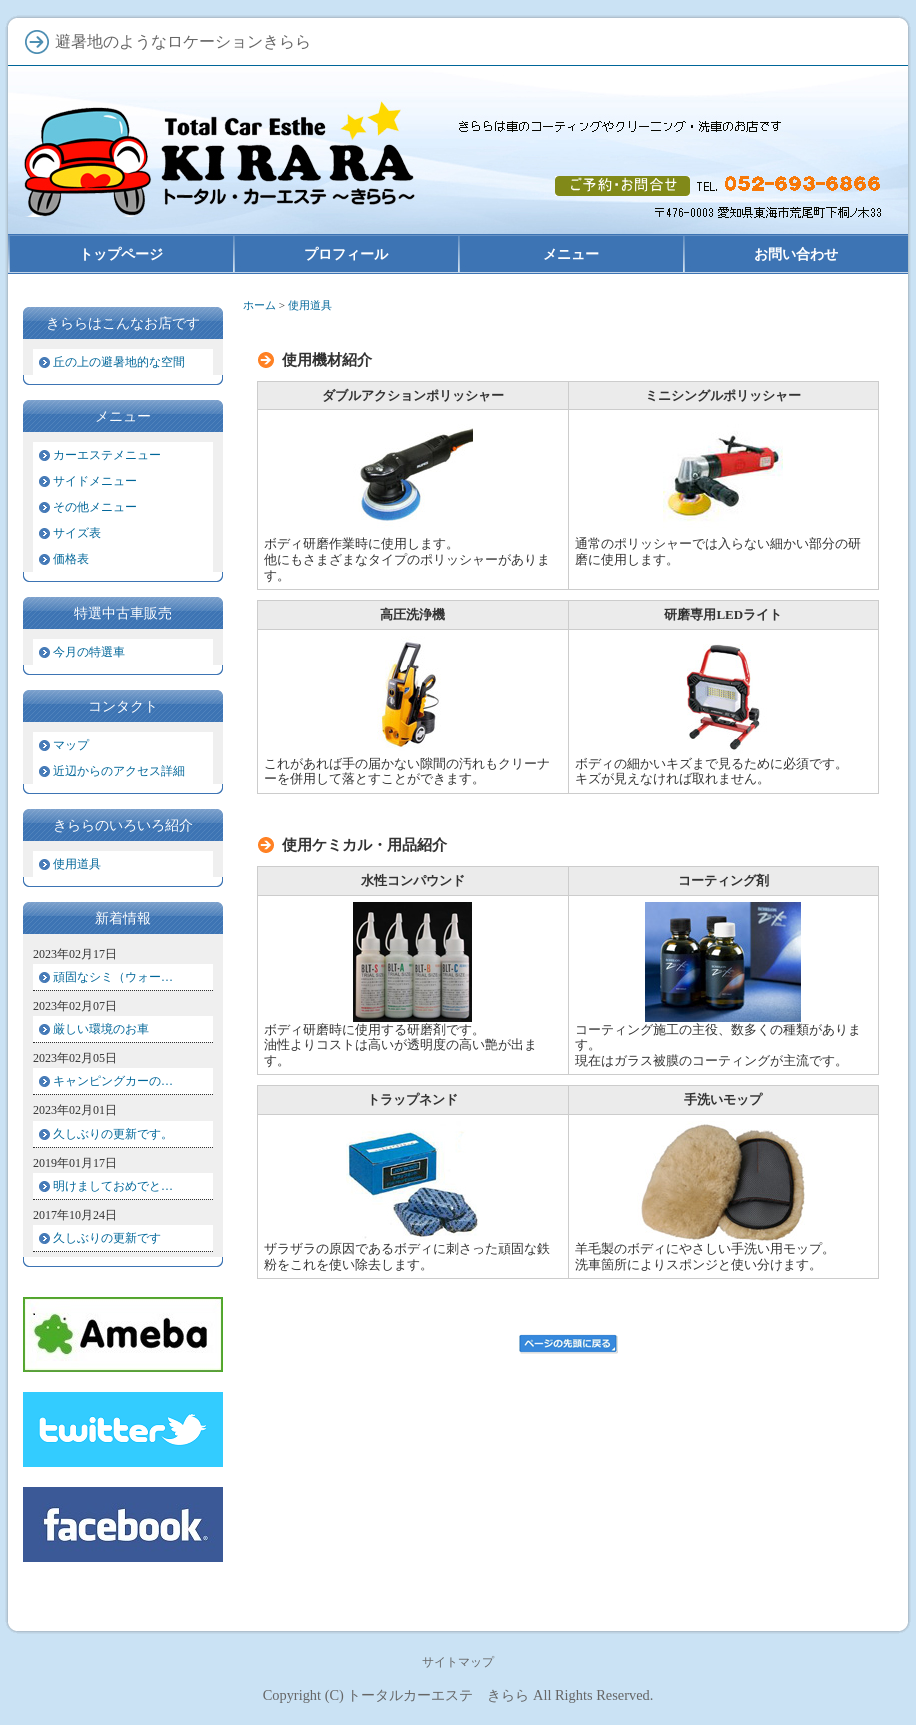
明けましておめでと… (113, 1186)
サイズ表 (77, 533)
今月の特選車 (89, 652)
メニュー (571, 254)
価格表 (71, 559)
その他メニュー (95, 507)
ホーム (259, 305)
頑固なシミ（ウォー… (113, 977)
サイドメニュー (95, 481)
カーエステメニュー (107, 455)
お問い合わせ (796, 254)
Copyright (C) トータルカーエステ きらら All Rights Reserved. (458, 1695)
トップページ (121, 254)
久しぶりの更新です (107, 1238)
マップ (71, 745)
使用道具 (77, 864)
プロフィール (346, 254)
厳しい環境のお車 (101, 1029)
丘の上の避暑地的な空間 (119, 362)
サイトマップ (458, 1662)
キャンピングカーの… (113, 1081)
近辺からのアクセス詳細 (119, 771)
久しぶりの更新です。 (113, 1134)
